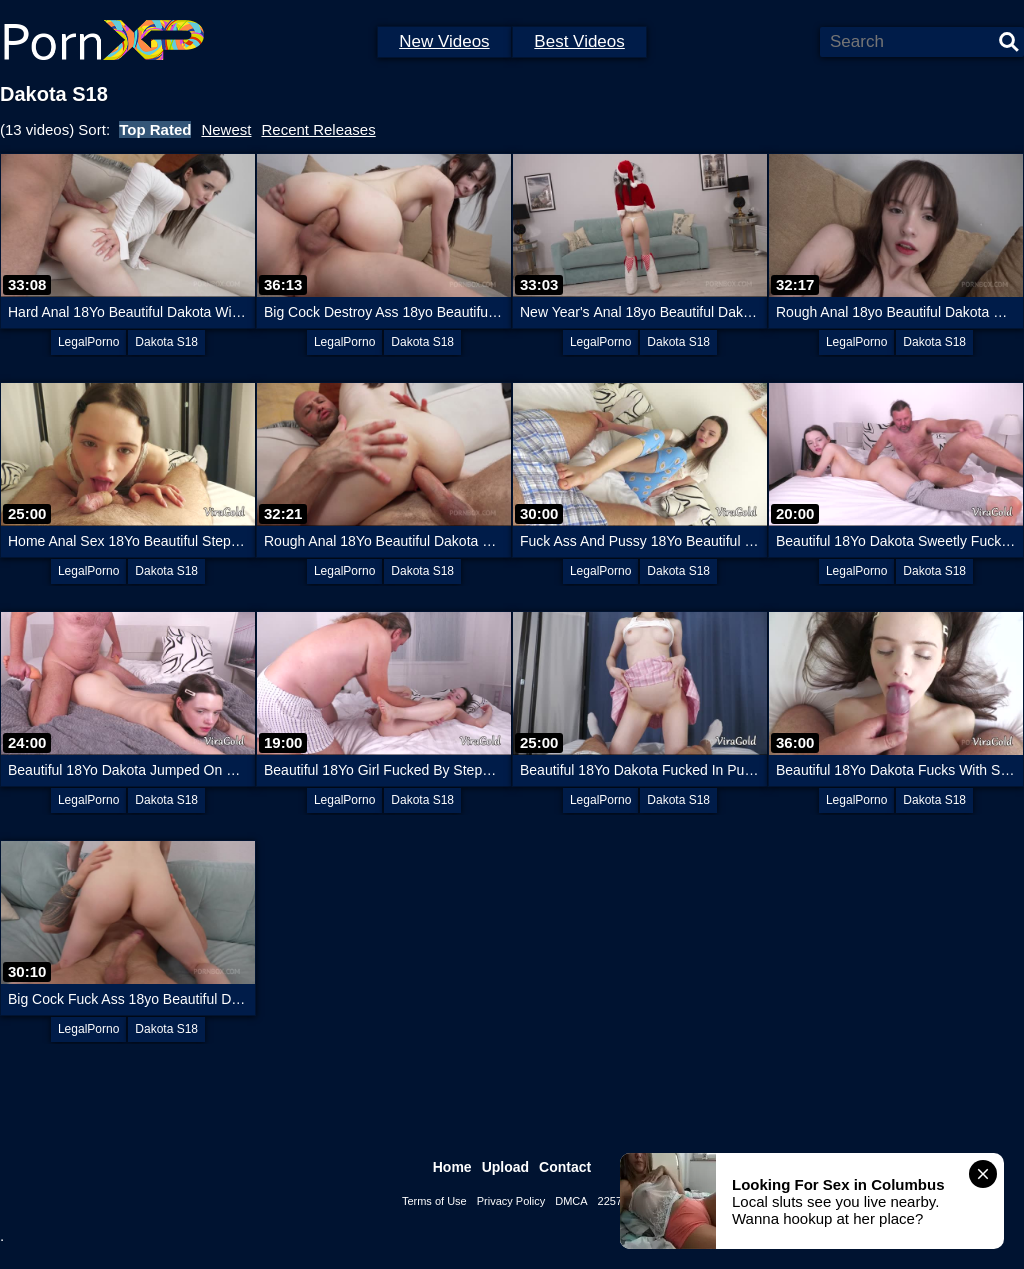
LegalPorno (88, 342)
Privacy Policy (511, 1201)
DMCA (571, 1201)
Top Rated (155, 129)
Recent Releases (318, 129)
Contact (565, 1167)
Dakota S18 (166, 342)
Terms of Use (434, 1201)
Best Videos (579, 41)
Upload (505, 1167)
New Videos (444, 41)
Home (452, 1167)
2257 (610, 1201)
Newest (226, 129)
